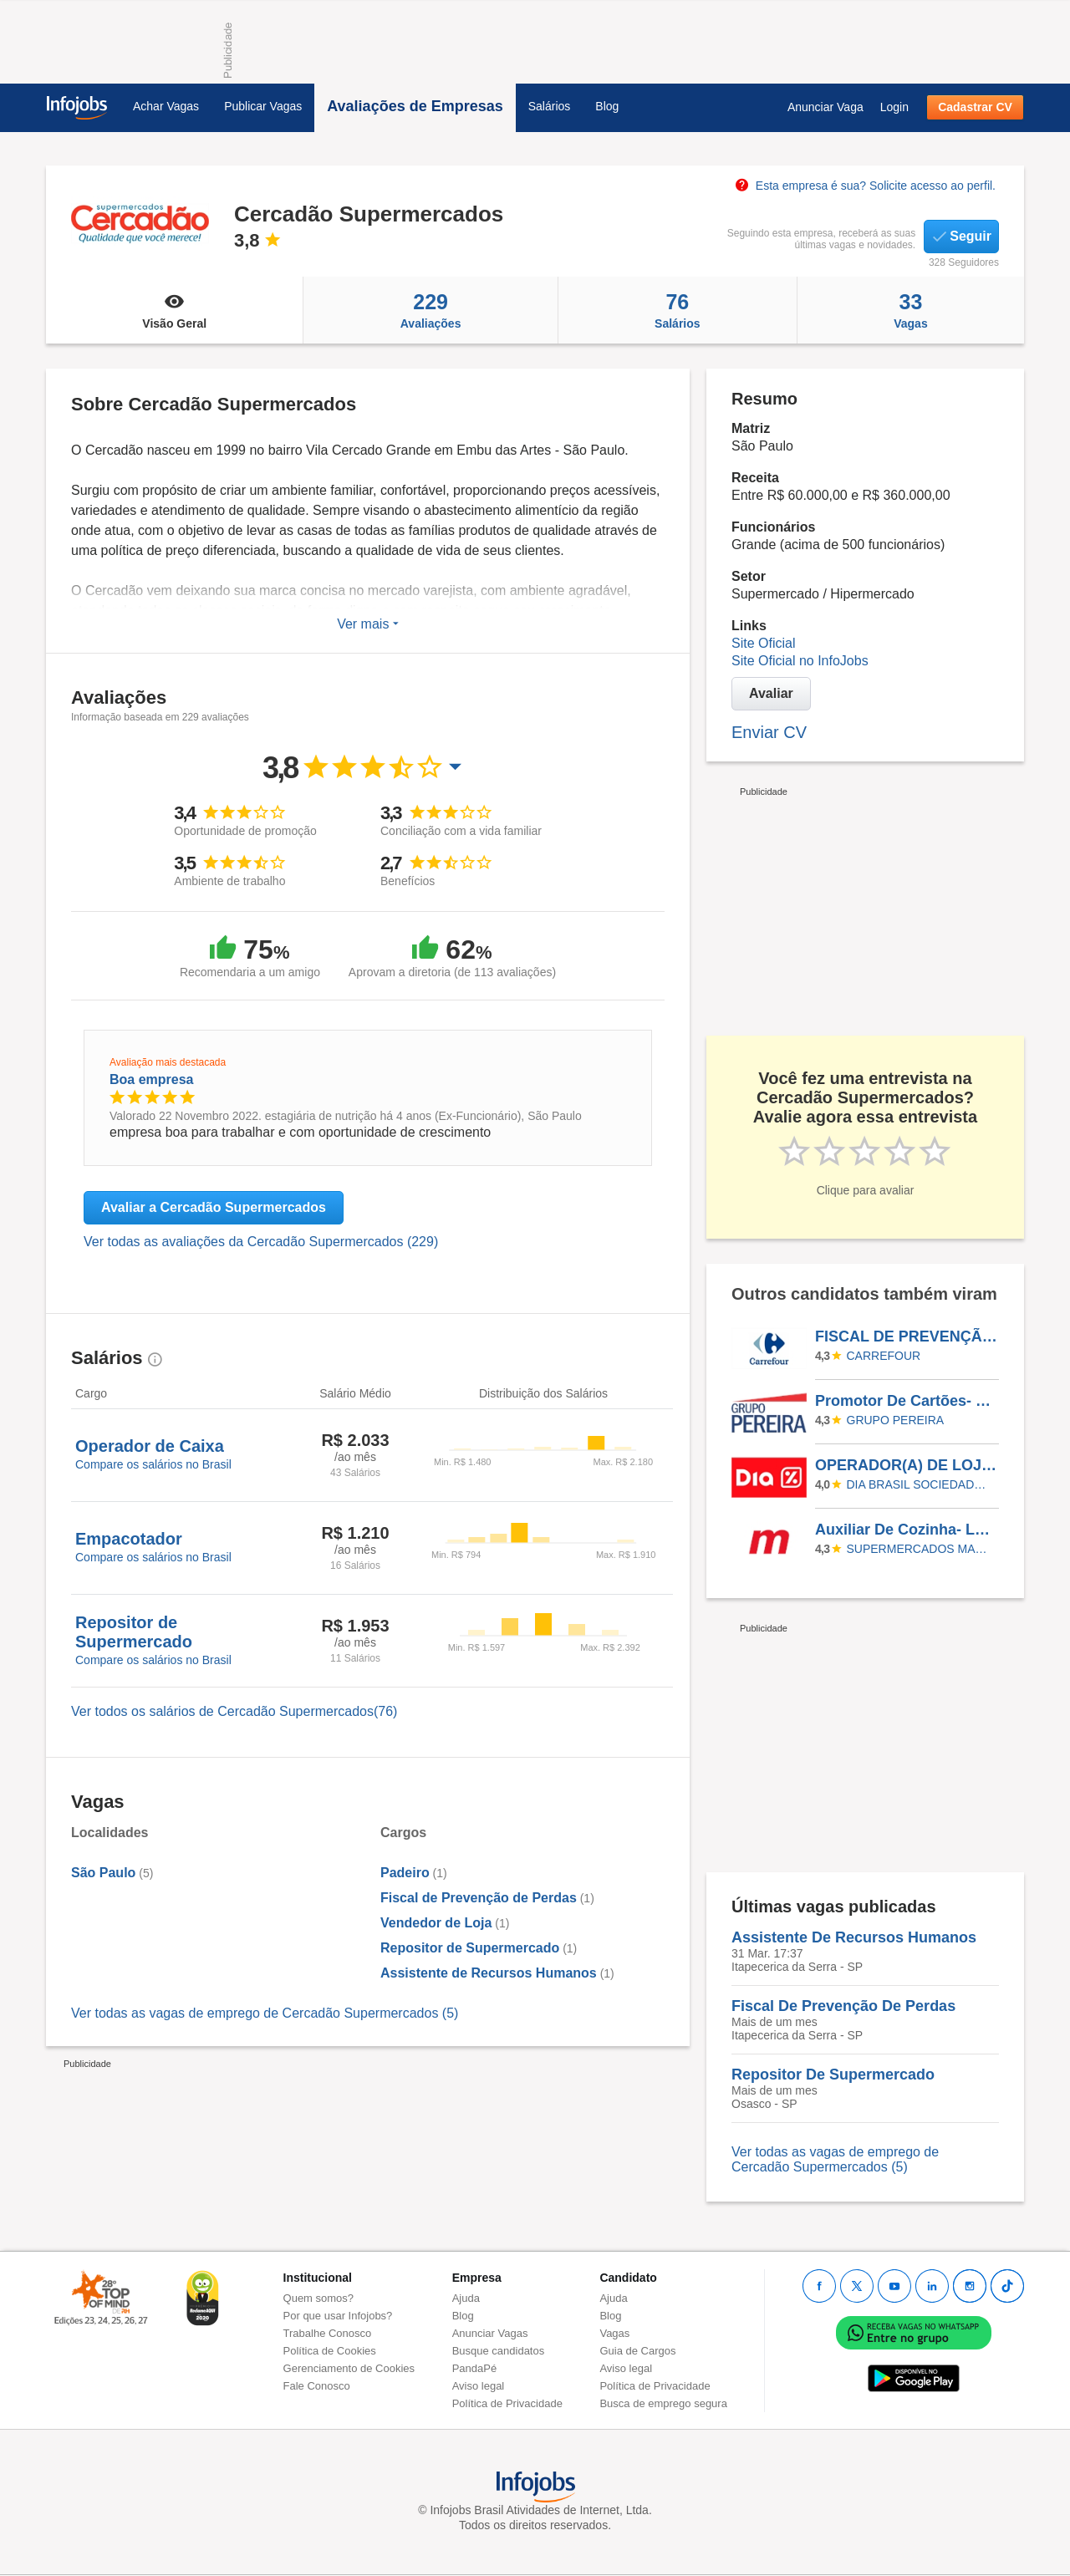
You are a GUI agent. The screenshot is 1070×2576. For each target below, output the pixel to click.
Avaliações (430, 310)
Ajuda (466, 2298)
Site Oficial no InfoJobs (800, 661)
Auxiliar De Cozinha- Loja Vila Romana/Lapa (906, 1529)
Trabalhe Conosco (327, 2333)
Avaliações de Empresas (414, 106)
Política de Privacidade (507, 2403)
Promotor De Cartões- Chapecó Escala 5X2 (906, 1400)
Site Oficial (763, 643)
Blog (607, 106)
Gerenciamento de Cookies (349, 2368)
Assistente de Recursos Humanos (488, 1973)
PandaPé (474, 2368)
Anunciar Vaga (825, 107)
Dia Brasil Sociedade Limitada (920, 1484)
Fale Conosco (316, 2386)
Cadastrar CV (975, 107)
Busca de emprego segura (662, 2403)
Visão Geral (174, 310)
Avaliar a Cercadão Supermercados (213, 1207)
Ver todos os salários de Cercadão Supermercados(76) (234, 1711)
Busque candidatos (498, 2350)
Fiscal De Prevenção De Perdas (843, 2006)
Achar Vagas (166, 106)
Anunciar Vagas (490, 2333)
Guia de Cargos (637, 2350)
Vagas (910, 310)
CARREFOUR (884, 1355)
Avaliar (771, 693)
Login (894, 107)
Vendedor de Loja (436, 1923)
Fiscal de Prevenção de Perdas (478, 1898)
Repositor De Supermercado (833, 2074)
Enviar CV (769, 732)
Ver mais (368, 624)
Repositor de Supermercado (469, 1948)
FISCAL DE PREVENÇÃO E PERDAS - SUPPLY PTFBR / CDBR (906, 1336)
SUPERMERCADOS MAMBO (920, 1548)
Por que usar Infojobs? (338, 2315)
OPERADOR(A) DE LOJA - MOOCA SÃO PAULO (906, 1465)
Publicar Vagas (263, 106)
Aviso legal (478, 2386)
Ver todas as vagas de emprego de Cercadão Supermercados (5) (264, 2013)
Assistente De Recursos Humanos (853, 1937)
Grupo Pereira (896, 1420)
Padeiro (405, 1873)
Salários (549, 106)
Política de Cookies (329, 2350)
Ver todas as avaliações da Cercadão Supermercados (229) (261, 1242)
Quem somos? (318, 2298)
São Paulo (103, 1873)
